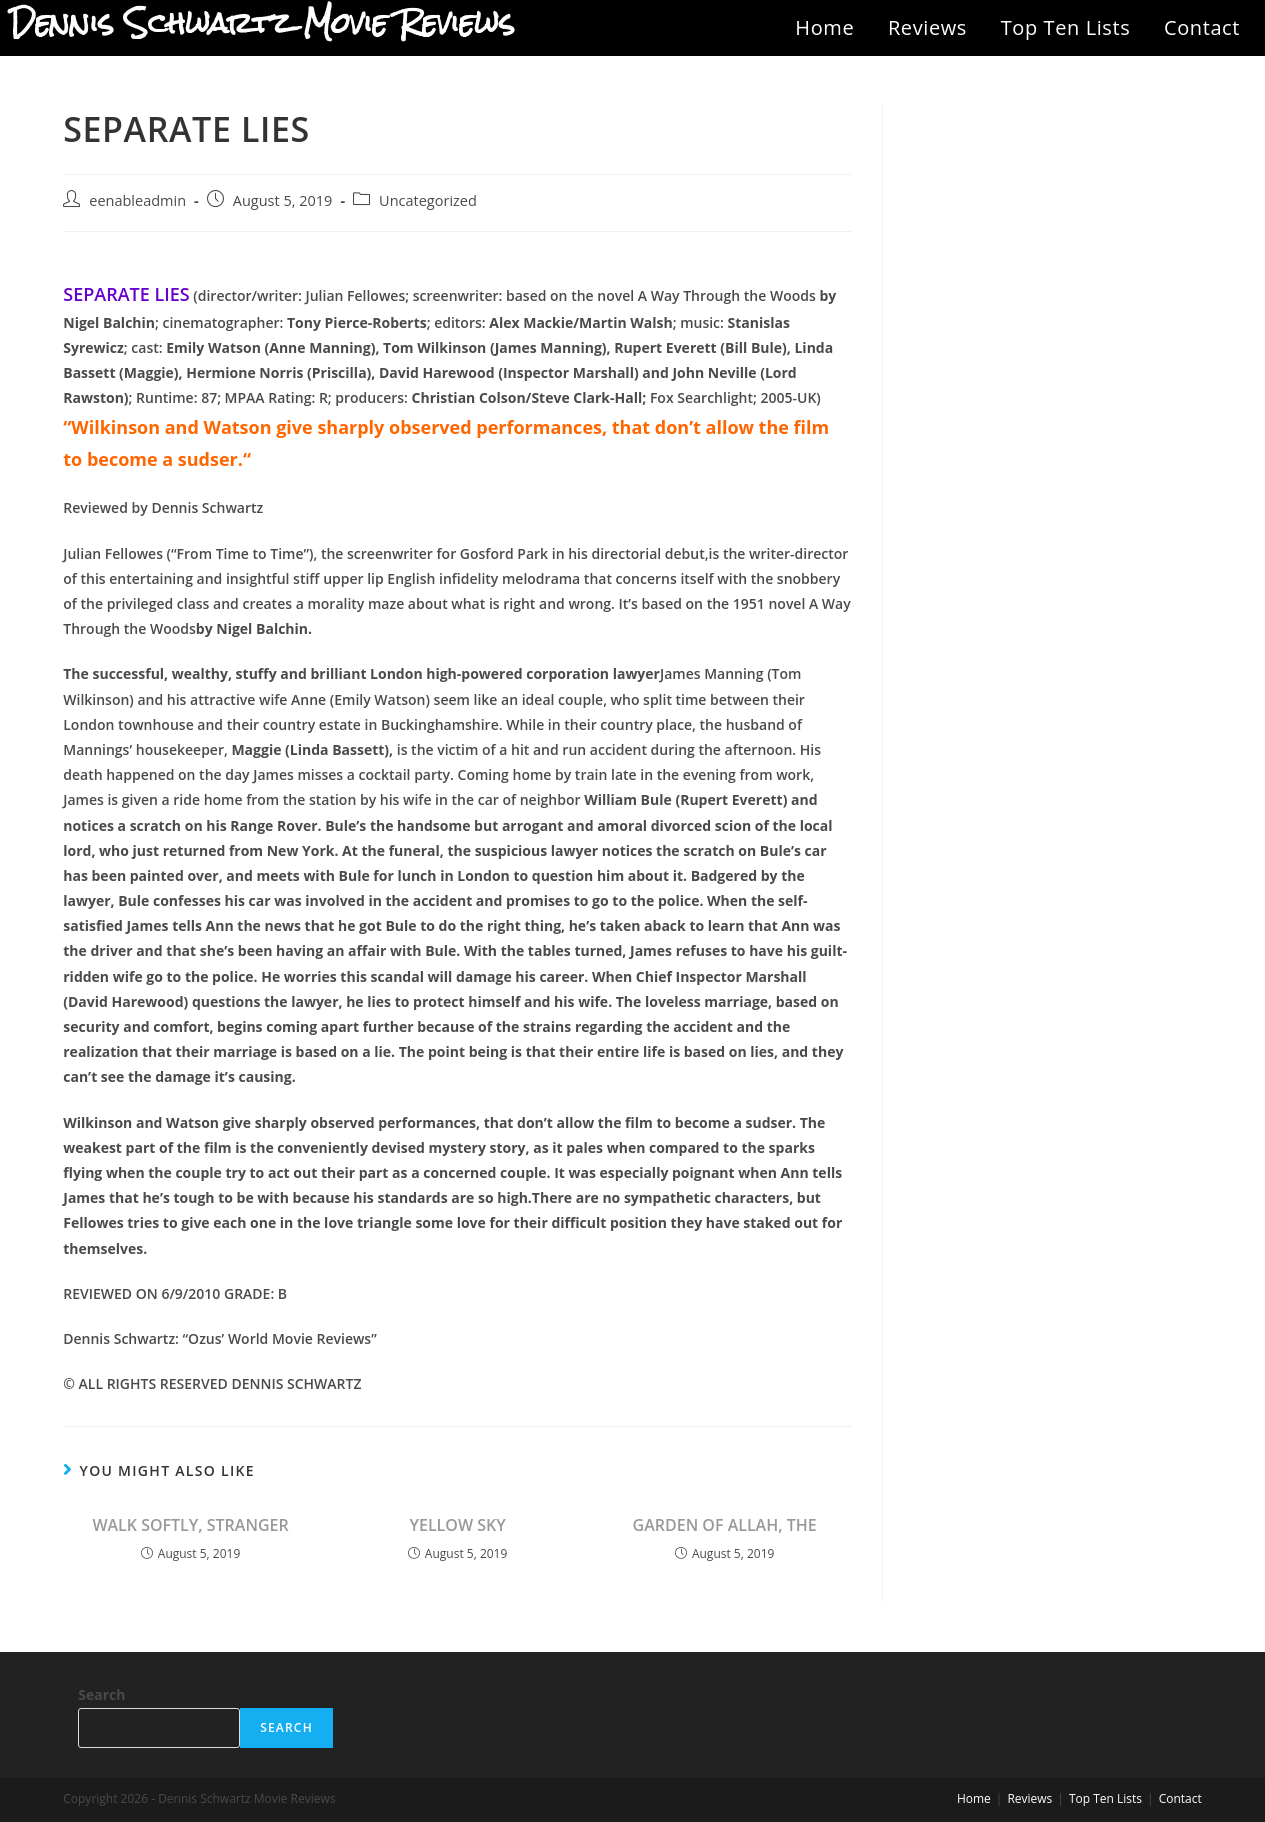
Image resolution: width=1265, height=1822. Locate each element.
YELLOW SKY (458, 1525)
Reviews (927, 27)
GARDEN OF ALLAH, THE (725, 1525)
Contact (1202, 27)
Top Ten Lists (1066, 27)
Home (824, 27)
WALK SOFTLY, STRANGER (190, 1525)
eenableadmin (137, 200)
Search (101, 1694)
